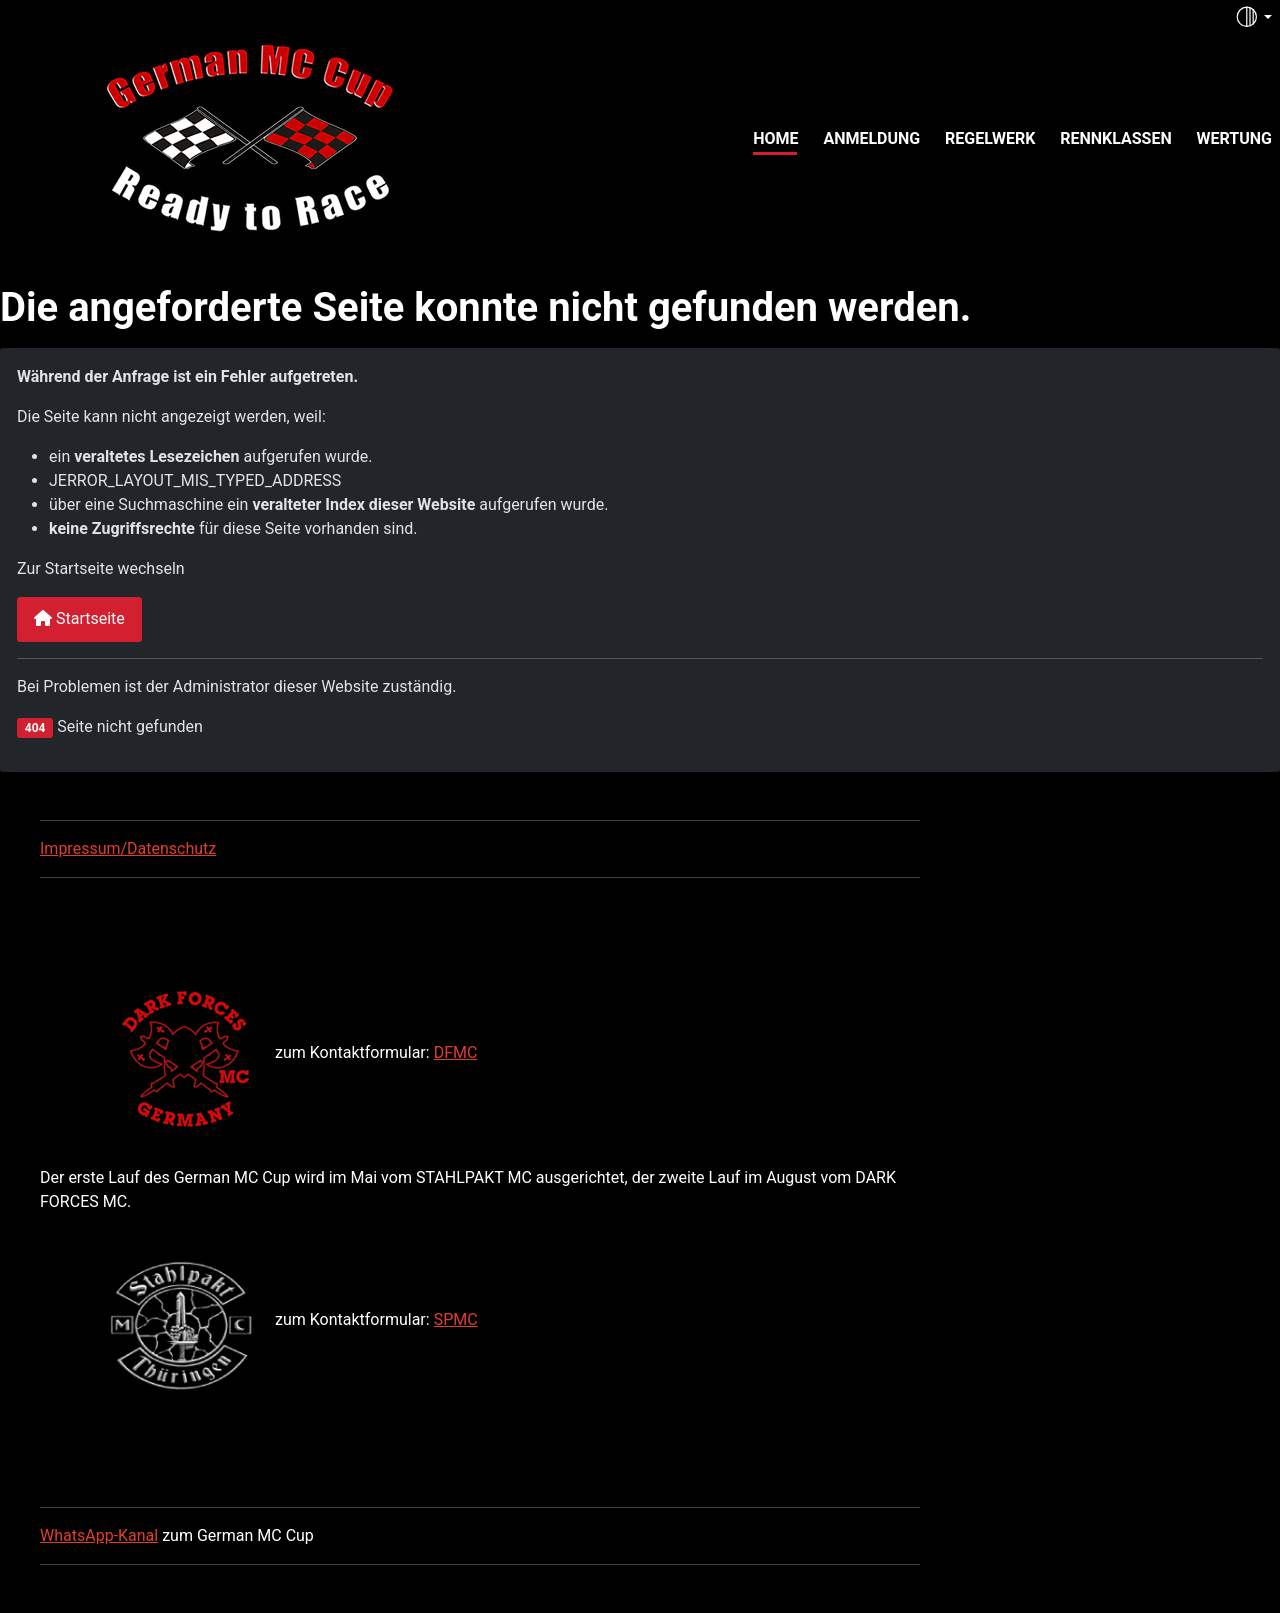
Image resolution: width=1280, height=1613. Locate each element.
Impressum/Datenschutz (128, 848)
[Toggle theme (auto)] (1253, 17)
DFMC (456, 1052)
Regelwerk (990, 138)
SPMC (456, 1319)
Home (775, 138)
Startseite (79, 618)
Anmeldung (871, 138)
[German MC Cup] (208, 136)
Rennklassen (1116, 138)
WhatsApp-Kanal (99, 1535)
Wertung (1234, 138)
